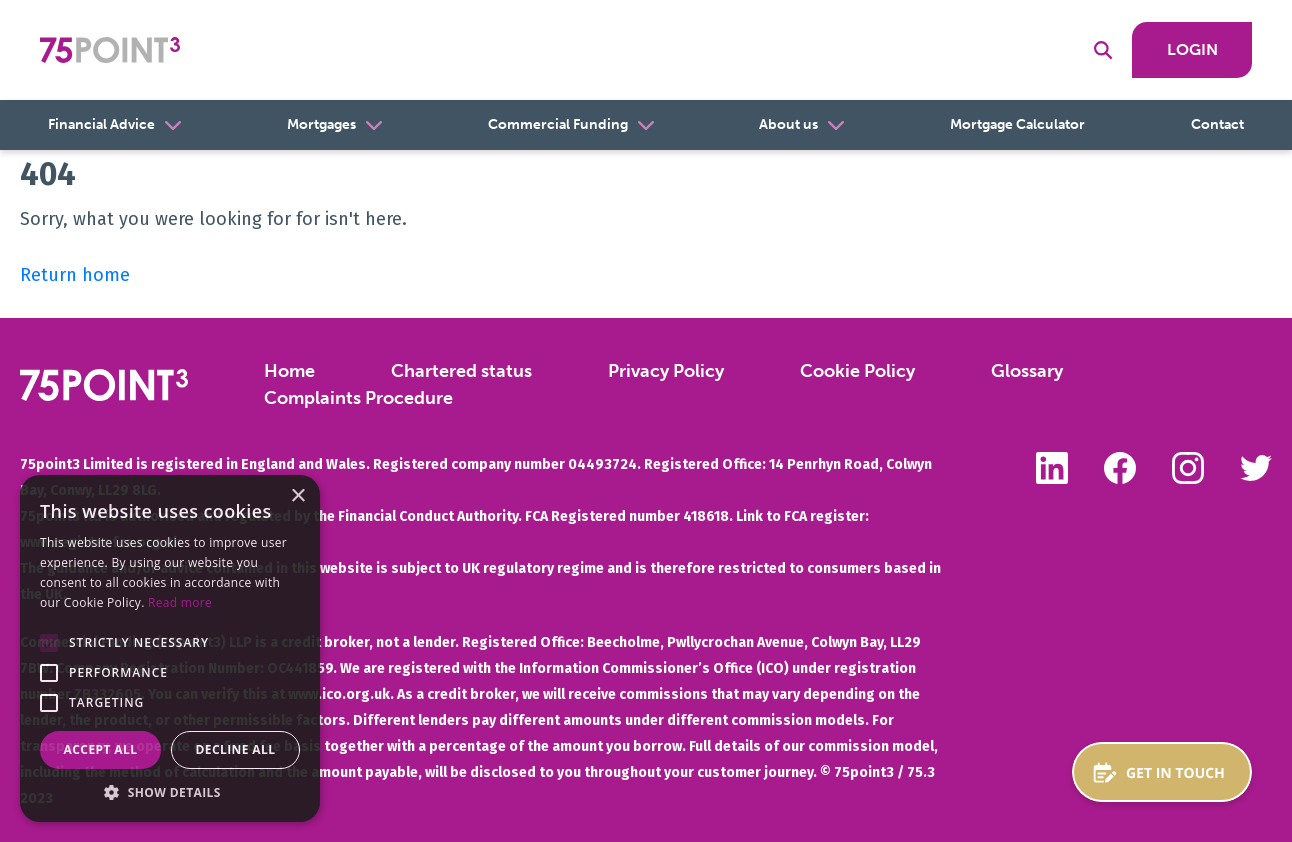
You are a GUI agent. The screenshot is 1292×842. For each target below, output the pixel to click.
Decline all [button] (236, 749)
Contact (1217, 124)
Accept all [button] (101, 749)
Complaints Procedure (358, 398)
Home (289, 371)
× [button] (297, 496)
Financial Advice (101, 124)
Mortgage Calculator (1017, 124)
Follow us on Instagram (1188, 468)
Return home (75, 275)
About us (788, 124)
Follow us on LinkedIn (1052, 468)
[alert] (170, 648)
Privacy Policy (666, 371)
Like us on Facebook (1120, 468)
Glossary (1027, 371)
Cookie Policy (857, 371)
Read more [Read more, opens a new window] (180, 602)
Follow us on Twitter (1256, 468)
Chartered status (461, 371)
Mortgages (321, 124)
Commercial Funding (558, 124)
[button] (49, 643)
